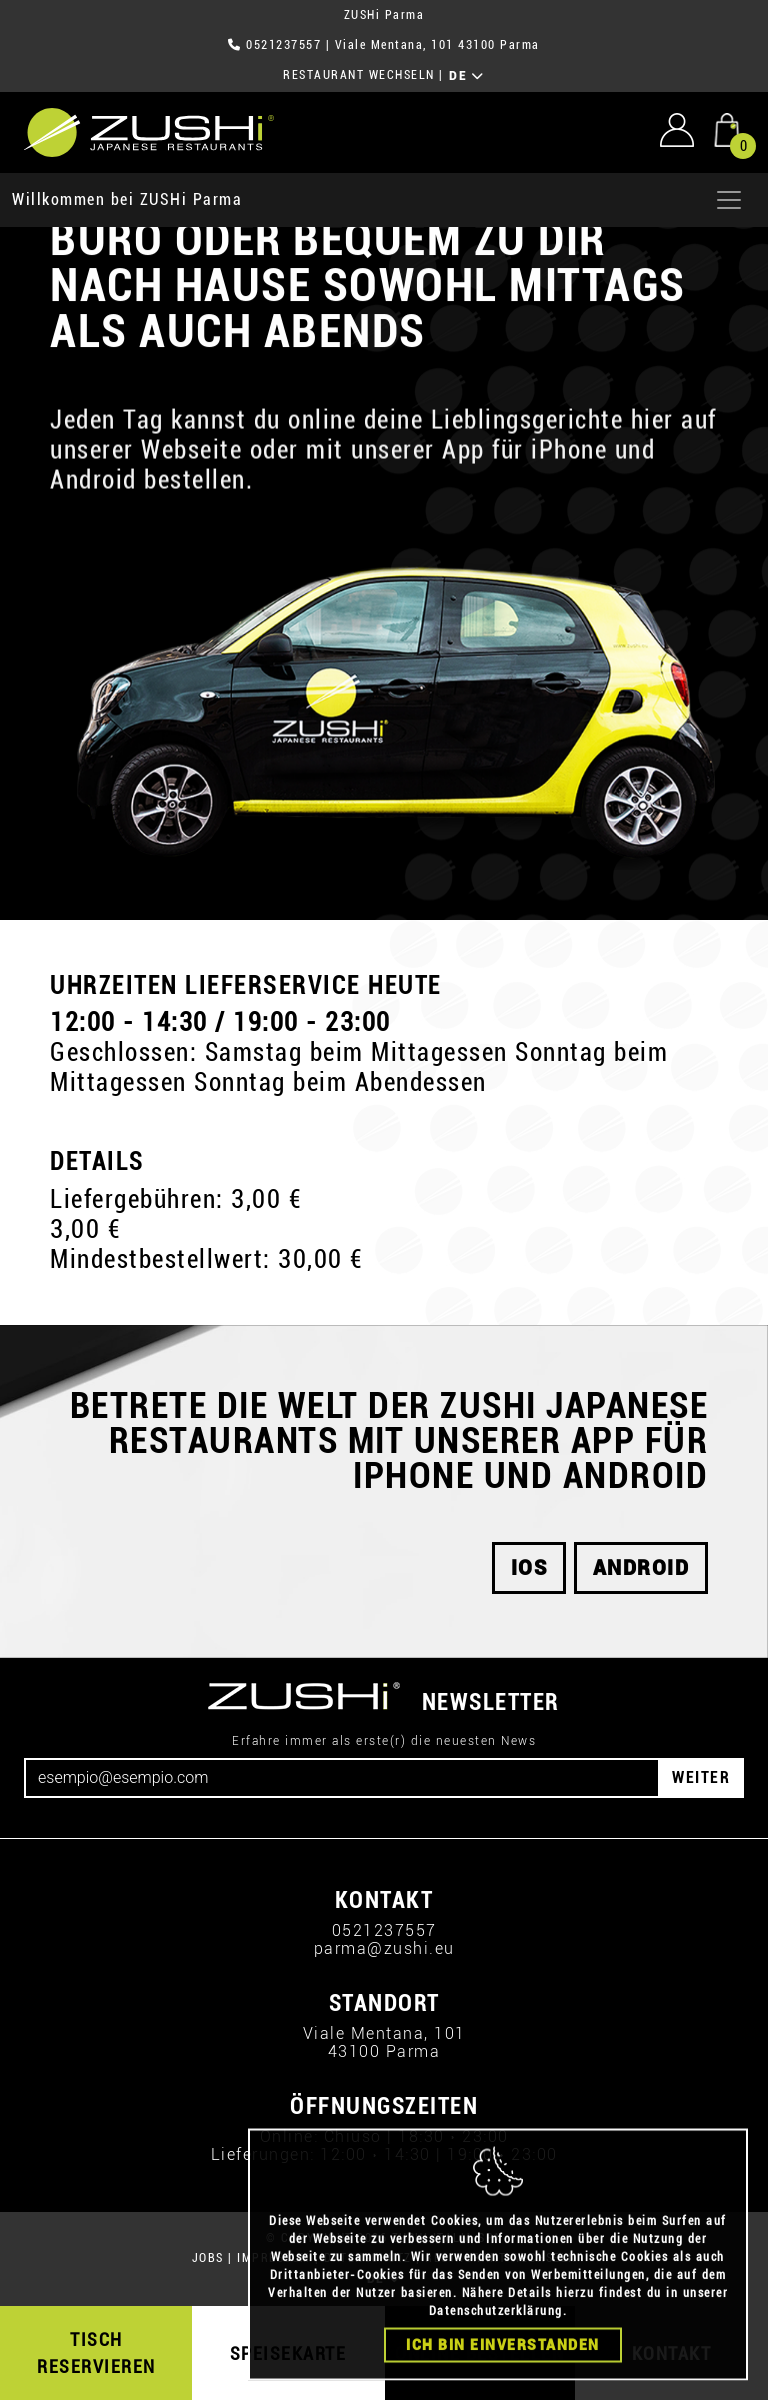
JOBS (208, 2258)
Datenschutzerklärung (496, 2337)
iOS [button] (529, 1568)
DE (466, 76)
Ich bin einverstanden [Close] (503, 2371)
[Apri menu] (729, 200)
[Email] (342, 1778)
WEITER (701, 1777)
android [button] (641, 1568)
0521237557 (283, 45)
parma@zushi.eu (384, 1948)
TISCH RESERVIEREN (96, 2353)
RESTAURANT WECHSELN (359, 75)
